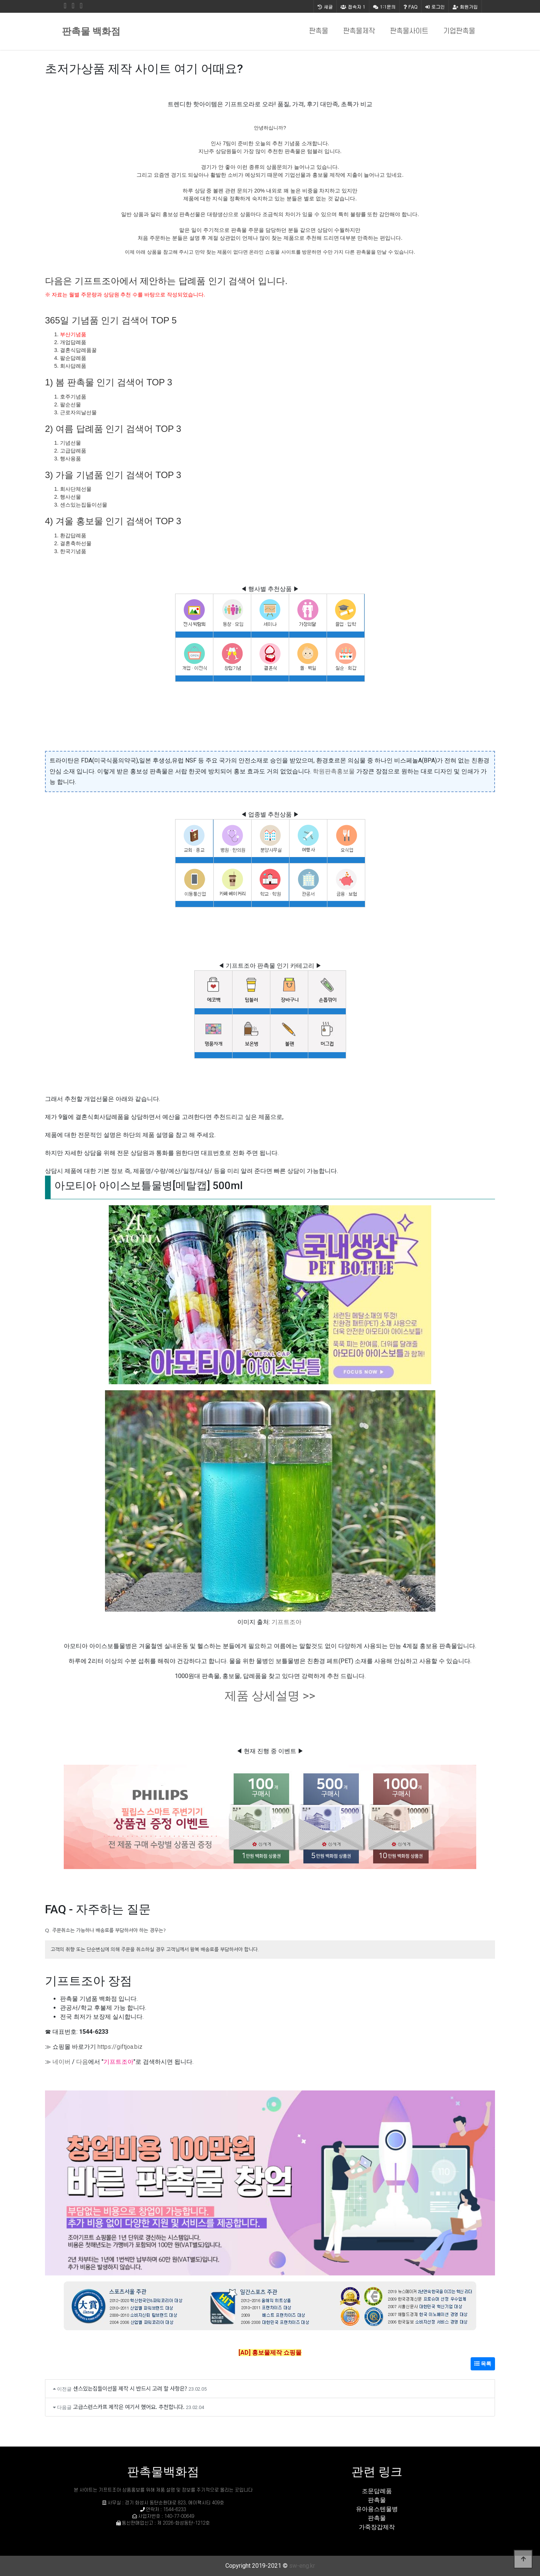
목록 (482, 2364)
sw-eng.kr (302, 2565)
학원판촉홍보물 (334, 771)
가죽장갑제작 (377, 2527)
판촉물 (318, 31)
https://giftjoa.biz (120, 2046)
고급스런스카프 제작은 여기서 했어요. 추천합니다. (128, 2407)
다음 (82, 2061)
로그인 (435, 6)
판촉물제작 (359, 31)
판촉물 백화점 (91, 31)
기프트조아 (287, 1622)
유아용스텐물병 (377, 2509)
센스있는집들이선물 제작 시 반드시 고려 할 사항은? (130, 2388)
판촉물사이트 (409, 31)
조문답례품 (377, 2491)
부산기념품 (73, 334)
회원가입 (465, 6)
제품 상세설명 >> (270, 1696)
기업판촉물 (459, 31)
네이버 (61, 2061)
